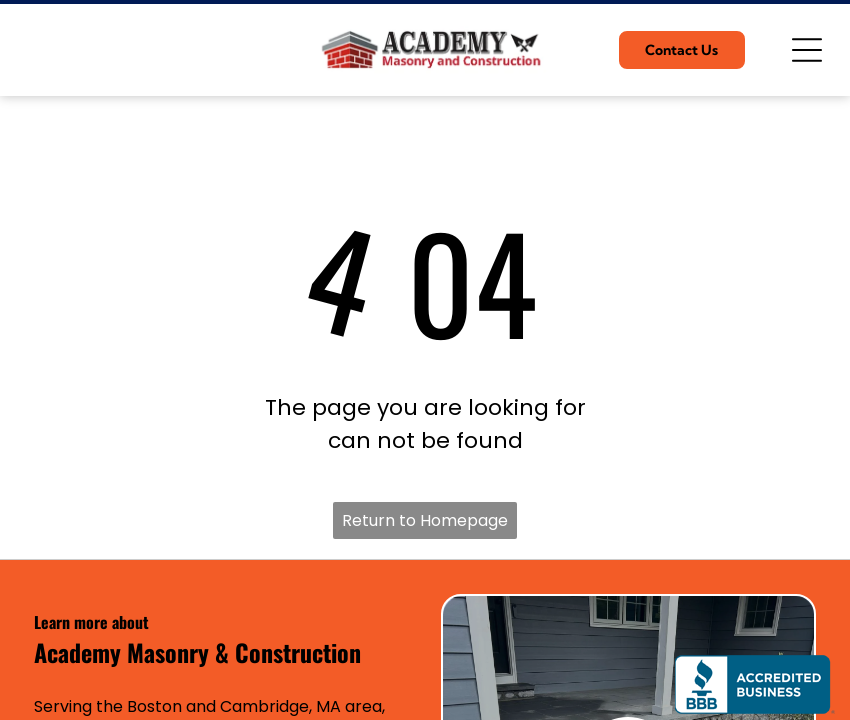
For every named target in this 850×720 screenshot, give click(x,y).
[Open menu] (807, 50)
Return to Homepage (425, 520)
